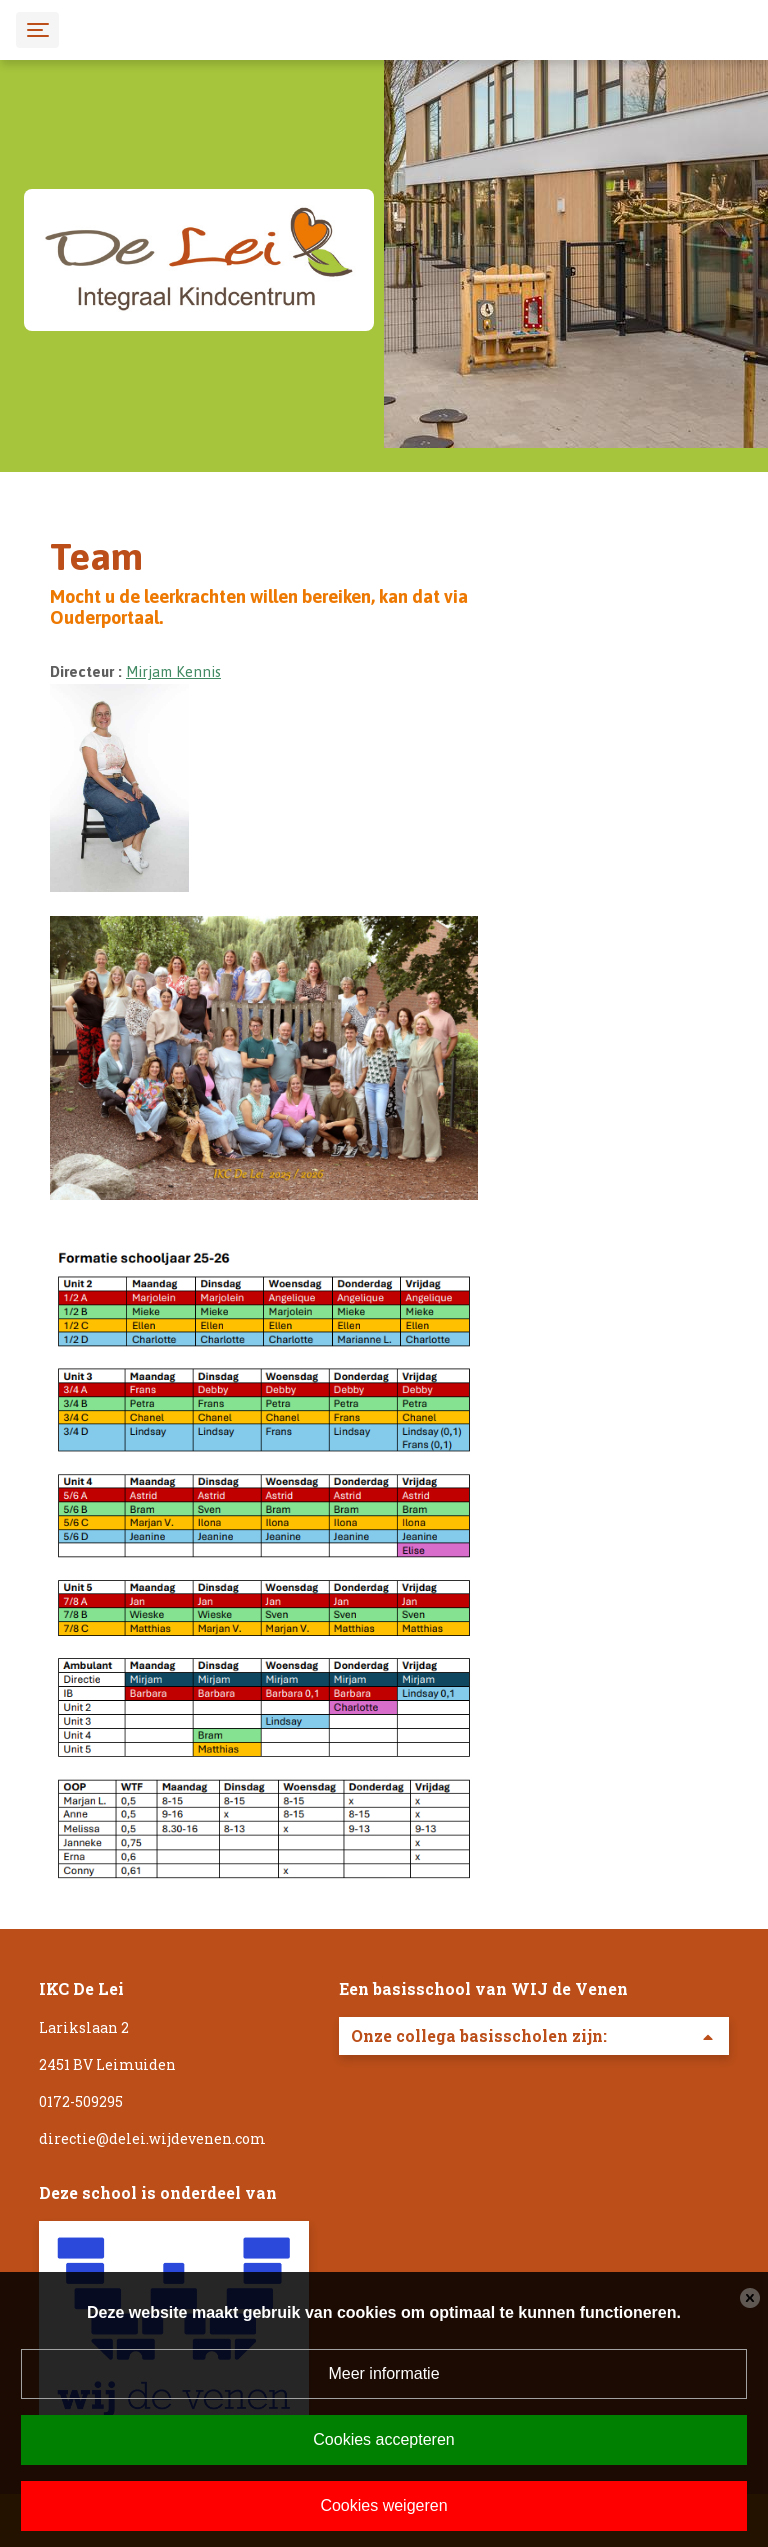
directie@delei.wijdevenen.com (152, 2138)
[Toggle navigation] (37, 29)
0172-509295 (81, 2101)
